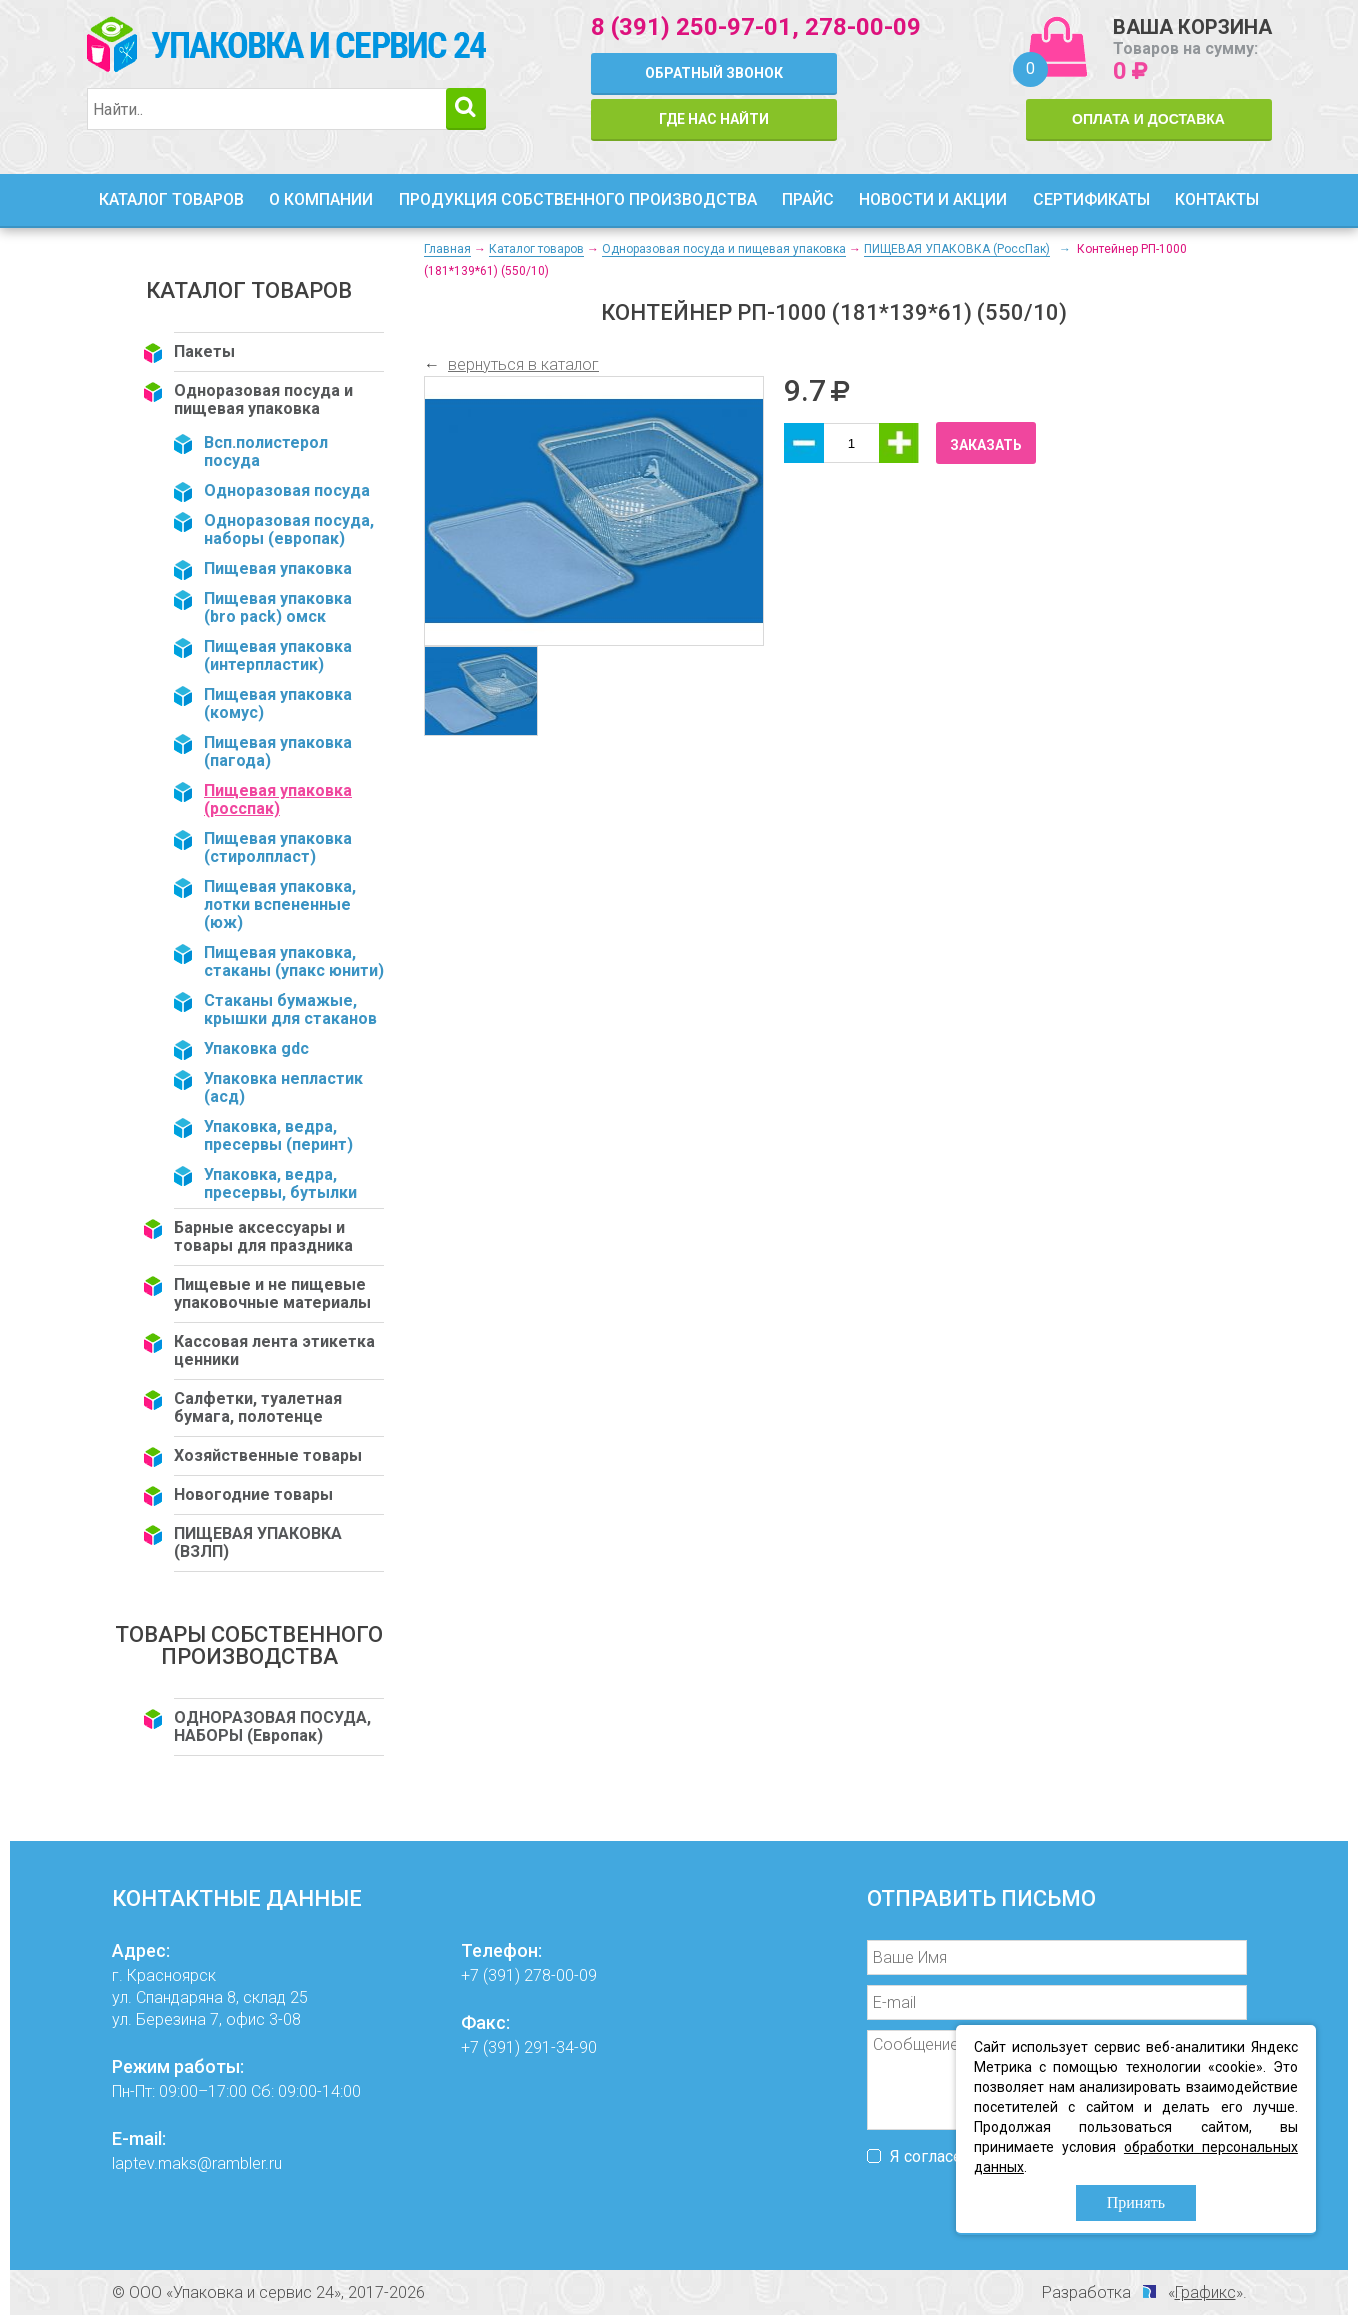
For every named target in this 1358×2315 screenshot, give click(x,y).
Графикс (1205, 2292)
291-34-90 (560, 2047)
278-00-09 (863, 27)
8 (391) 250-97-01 (691, 27)
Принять (1136, 2202)
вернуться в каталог (523, 364)
